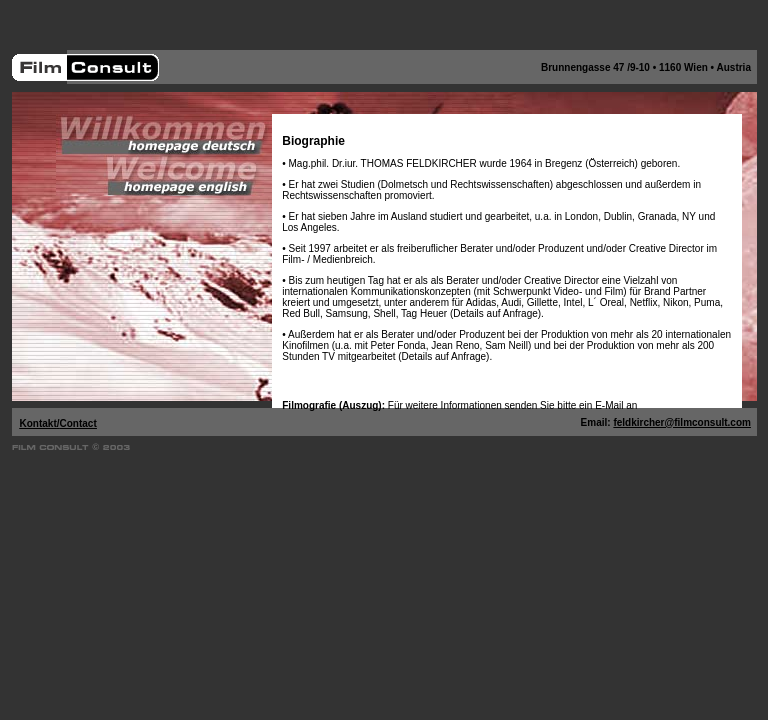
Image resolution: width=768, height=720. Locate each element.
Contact (78, 423)
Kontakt (38, 423)
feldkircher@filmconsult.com (682, 422)
